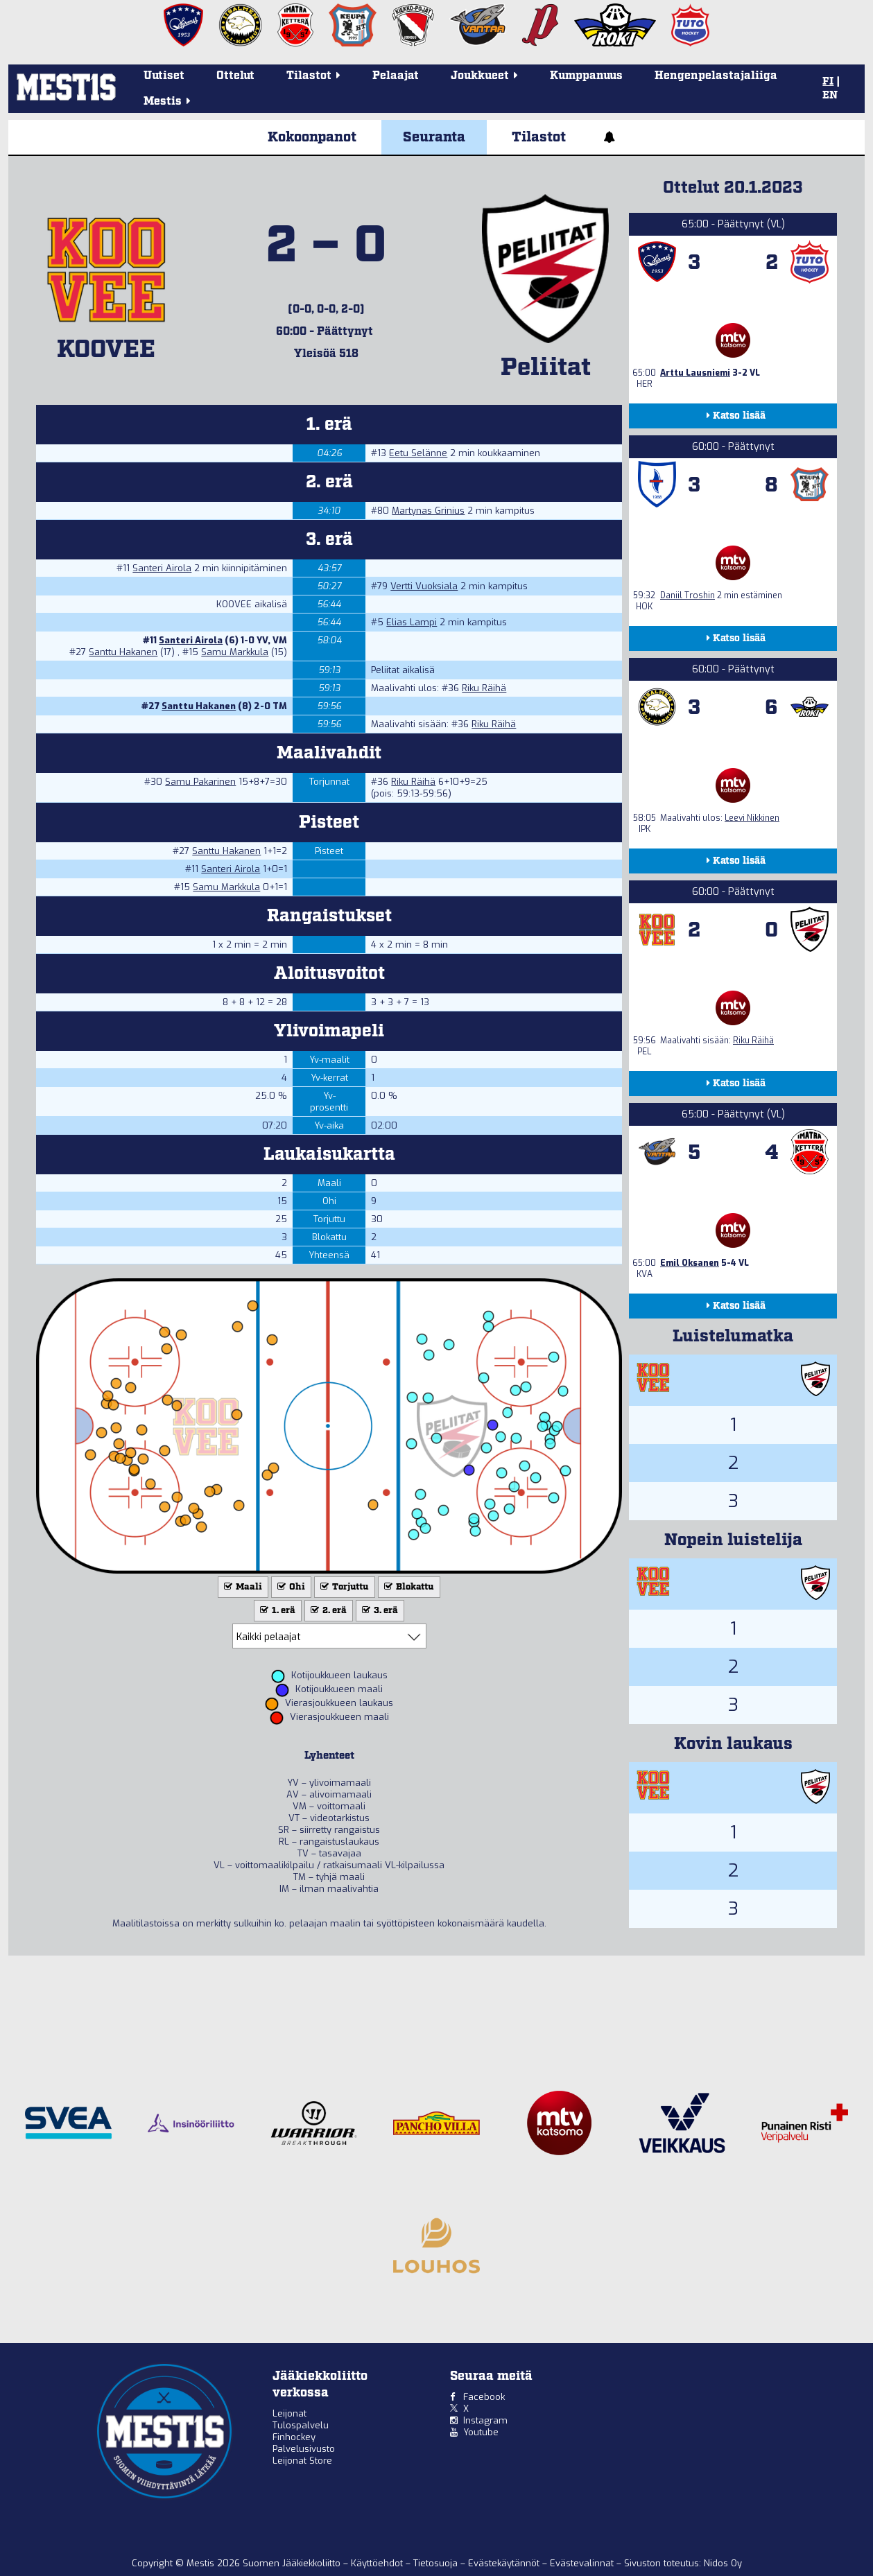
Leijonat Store (302, 2460)
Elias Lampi (411, 622)
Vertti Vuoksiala (424, 586)
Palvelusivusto (304, 2449)
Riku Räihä (484, 688)
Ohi (290, 1587)
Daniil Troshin (687, 595)
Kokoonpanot (312, 137)
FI (827, 82)
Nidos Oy (723, 2563)
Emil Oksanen (689, 1263)
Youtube (481, 2432)
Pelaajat (395, 76)
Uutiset (164, 76)
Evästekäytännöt (505, 2563)
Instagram (485, 2420)
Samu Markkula (234, 652)
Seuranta (434, 137)
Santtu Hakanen (123, 652)
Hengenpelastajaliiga (716, 76)
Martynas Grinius (428, 510)
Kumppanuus (586, 76)
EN (830, 96)
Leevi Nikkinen (752, 818)
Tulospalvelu (301, 2425)
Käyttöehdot (378, 2563)
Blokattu (407, 1587)
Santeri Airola (161, 568)
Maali (241, 1587)
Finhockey (294, 2437)
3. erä (378, 1611)
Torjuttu (343, 1587)
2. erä (327, 1611)
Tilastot (539, 137)
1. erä (276, 1611)
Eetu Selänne (418, 453)
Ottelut (235, 76)
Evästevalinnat (582, 2563)
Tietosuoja (436, 2563)
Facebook (484, 2397)
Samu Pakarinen (200, 781)
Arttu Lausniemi (695, 372)
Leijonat (289, 2413)
